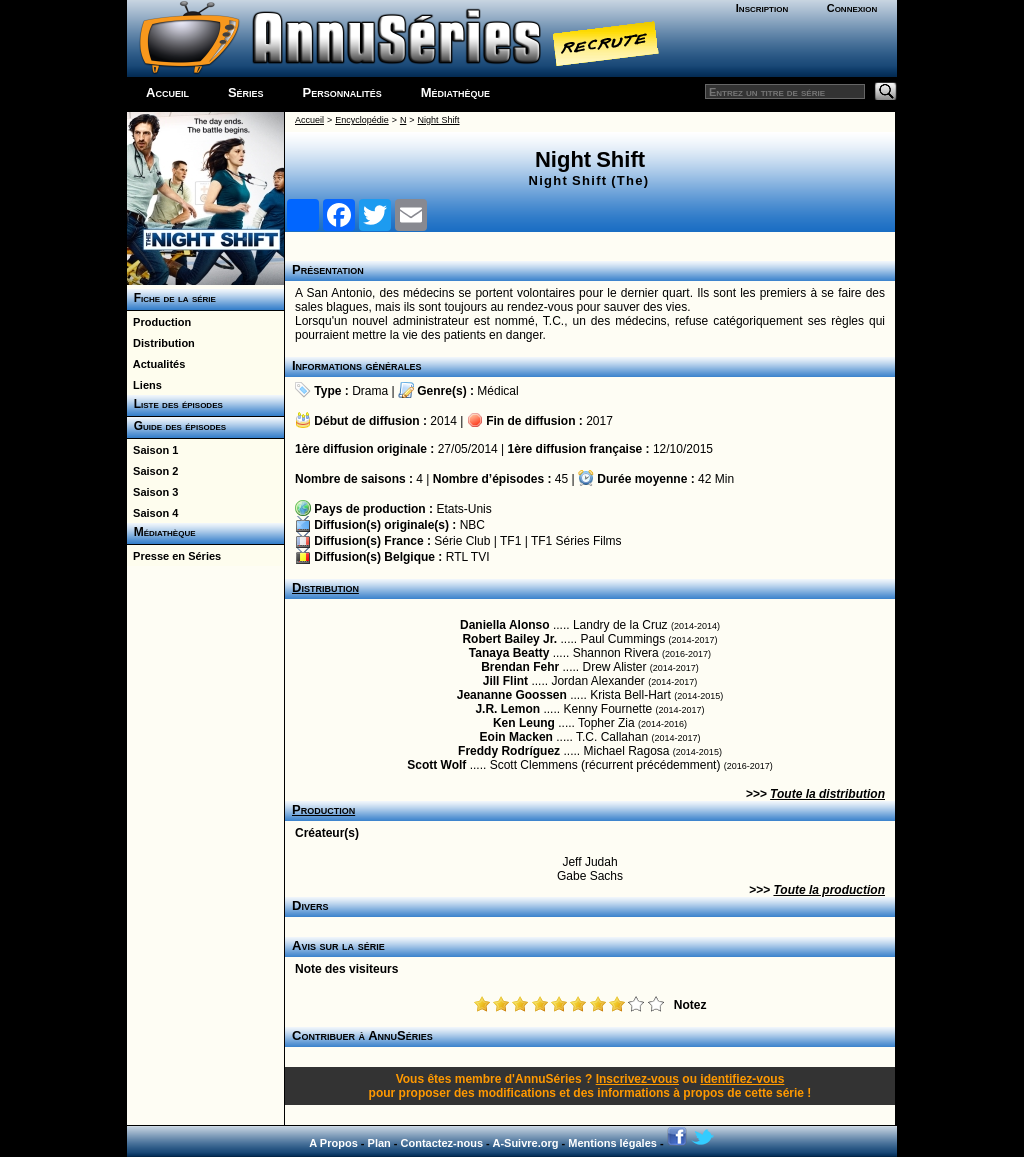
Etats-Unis (463, 509)
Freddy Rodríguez (509, 751)
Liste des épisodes (175, 404)
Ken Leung (524, 723)
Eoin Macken (516, 737)
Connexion (852, 8)
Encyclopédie (362, 120)
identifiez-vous (742, 1079)
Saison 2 (152, 471)
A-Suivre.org (525, 1143)
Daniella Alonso (505, 625)
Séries (246, 92)
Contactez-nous (442, 1143)
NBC (472, 525)
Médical (497, 391)
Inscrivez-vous (637, 1079)
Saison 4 (152, 513)
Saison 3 (152, 492)
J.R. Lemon (507, 709)
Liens (144, 385)
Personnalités (342, 92)
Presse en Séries (174, 556)
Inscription (762, 8)
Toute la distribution (827, 794)
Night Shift (439, 120)
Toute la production (829, 890)
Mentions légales (612, 1143)
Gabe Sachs (590, 876)
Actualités (156, 364)
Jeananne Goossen (512, 695)
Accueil (167, 92)
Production (159, 322)
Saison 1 (152, 450)
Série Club (462, 541)
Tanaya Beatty (509, 653)
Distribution (161, 343)
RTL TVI (468, 557)
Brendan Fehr (520, 667)
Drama (370, 391)
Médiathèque (455, 92)
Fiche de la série (171, 298)
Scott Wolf (436, 765)
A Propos (333, 1143)
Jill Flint (505, 681)
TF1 (510, 541)
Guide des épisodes (176, 426)
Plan (379, 1143)
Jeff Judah (589, 862)
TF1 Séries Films (576, 541)
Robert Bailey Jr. (509, 639)
